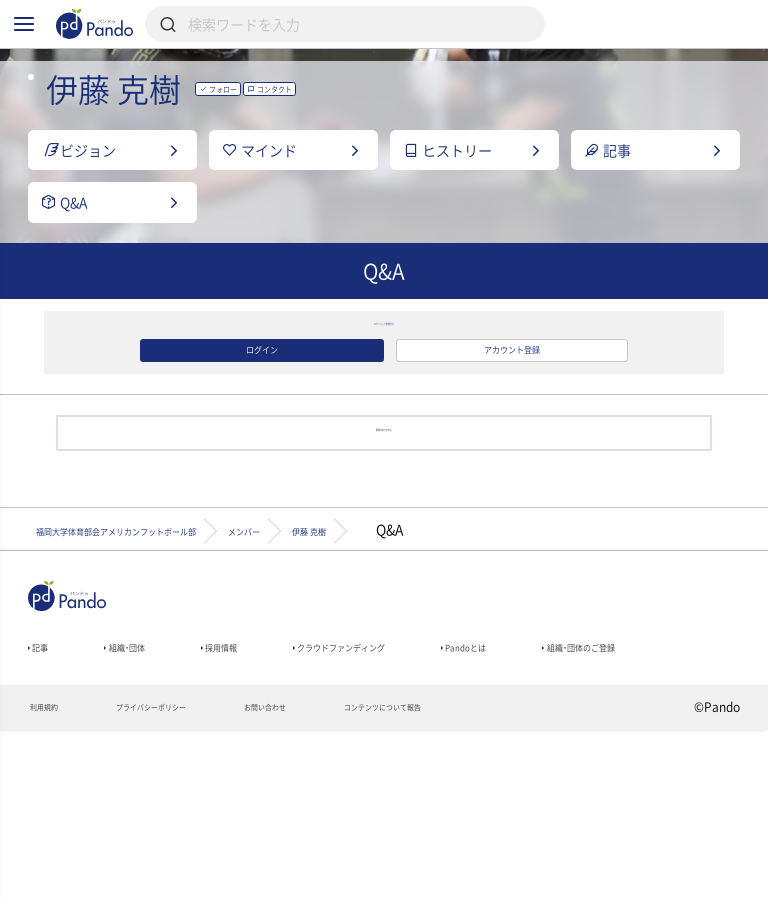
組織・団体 (154, 777)
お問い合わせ (351, 876)
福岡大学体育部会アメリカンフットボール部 (182, 650)
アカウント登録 (512, 438)
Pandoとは (619, 777)
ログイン (262, 438)
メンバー (406, 650)
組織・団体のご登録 (91, 805)
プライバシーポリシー (196, 876)
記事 (45, 777)
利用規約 (53, 876)
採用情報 (276, 777)
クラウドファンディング (444, 777)
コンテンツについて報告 (512, 876)
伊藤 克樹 (519, 650)
